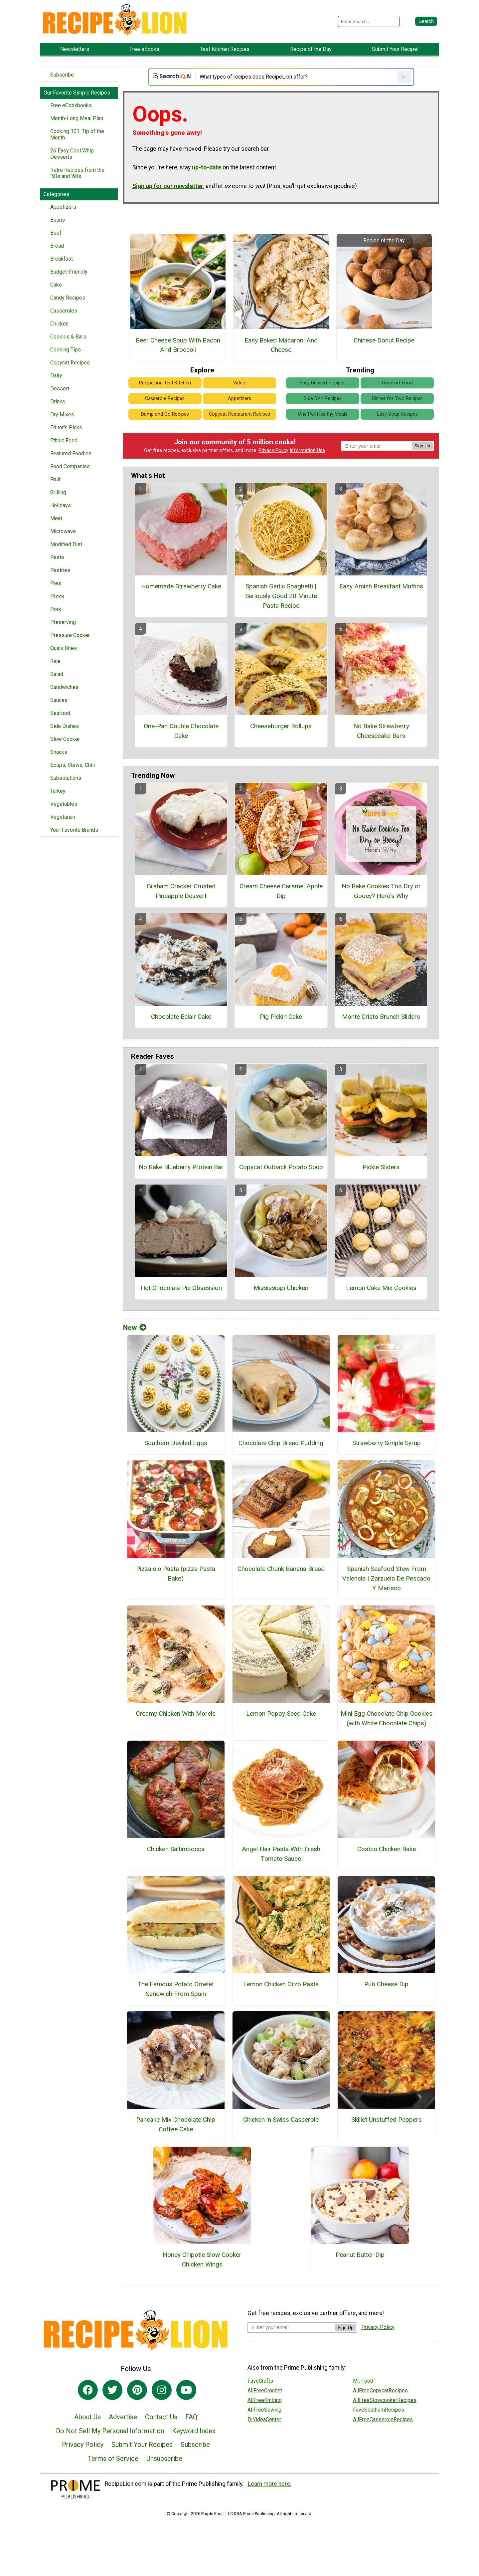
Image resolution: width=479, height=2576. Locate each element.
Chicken (59, 324)
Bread (57, 246)
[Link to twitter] (112, 2390)
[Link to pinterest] (137, 2390)
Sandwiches (64, 687)
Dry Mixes (62, 414)
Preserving (63, 622)
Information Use (307, 450)
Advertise (123, 2417)
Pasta (57, 557)
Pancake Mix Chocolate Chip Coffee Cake (175, 2124)
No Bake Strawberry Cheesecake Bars (381, 731)
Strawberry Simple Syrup (386, 1443)
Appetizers (63, 207)
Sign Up (422, 445)
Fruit (55, 479)
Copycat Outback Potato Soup (281, 1167)
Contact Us (161, 2417)
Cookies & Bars (68, 336)
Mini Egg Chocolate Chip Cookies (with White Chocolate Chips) (386, 1718)
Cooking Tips (65, 349)
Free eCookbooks (71, 105)
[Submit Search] (426, 21)
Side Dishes (64, 726)
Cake (56, 285)
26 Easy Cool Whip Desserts (72, 153)
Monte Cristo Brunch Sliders (381, 1016)
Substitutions (65, 778)
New (134, 1328)
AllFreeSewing (264, 2410)
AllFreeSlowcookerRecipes (384, 2400)
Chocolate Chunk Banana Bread (281, 1569)
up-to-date (206, 167)
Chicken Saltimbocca (176, 1849)
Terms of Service (113, 2459)
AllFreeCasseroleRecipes (383, 2419)
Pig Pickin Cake (281, 1016)
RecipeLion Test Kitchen (165, 383)
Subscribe (62, 75)
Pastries (60, 570)
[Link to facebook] (88, 2390)
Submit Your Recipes (142, 2445)
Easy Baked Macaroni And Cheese (281, 345)
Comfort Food (397, 383)
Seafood (60, 713)
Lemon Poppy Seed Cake (281, 1713)
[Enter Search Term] (369, 21)
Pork (55, 609)
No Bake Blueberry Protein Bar (181, 1167)
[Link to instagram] (162, 2390)
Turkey (58, 791)
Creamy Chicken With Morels (176, 1713)
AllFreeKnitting (264, 2400)
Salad (56, 674)
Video (239, 383)
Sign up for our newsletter (167, 186)
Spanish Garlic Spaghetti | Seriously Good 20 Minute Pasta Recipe (281, 595)
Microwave (63, 531)
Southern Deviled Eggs (175, 1443)
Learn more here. (269, 2483)
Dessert (59, 388)
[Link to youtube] (186, 2390)
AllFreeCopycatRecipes (380, 2390)
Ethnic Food (64, 440)
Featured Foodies (70, 453)
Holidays (60, 505)
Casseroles (63, 311)
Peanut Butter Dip (360, 2254)
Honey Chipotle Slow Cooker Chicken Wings (202, 2259)
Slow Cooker (65, 739)
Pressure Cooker (70, 635)
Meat (56, 518)
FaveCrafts (260, 2381)
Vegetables (63, 804)
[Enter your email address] (291, 2327)
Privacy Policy (273, 450)
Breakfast (61, 259)
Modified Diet (66, 544)
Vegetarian (62, 817)
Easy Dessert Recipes (323, 383)
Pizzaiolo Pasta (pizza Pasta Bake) (175, 1573)
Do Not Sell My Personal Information (110, 2431)
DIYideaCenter (264, 2419)
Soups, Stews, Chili (72, 765)
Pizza (57, 596)
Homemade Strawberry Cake (181, 586)
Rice (55, 661)
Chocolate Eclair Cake (181, 1016)
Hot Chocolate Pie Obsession (181, 1288)
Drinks (57, 401)
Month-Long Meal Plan (76, 118)
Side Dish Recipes (323, 398)
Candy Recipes (67, 298)
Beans (57, 220)
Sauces (59, 700)
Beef (56, 233)
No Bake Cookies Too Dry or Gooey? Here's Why (381, 891)
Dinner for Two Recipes (397, 398)
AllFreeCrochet (264, 2390)
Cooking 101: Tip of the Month (77, 134)
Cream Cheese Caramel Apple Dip (281, 891)
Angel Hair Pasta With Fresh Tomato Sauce (281, 1853)
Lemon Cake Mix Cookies (381, 1288)
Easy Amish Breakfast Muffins (381, 586)
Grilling (58, 492)
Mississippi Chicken (280, 1288)
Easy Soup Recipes (397, 414)
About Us (87, 2417)
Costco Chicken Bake (386, 1849)
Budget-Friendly (68, 272)
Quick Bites (63, 648)
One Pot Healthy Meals (322, 414)
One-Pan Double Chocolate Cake (181, 731)
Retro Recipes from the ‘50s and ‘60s (77, 173)
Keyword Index (194, 2431)
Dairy (56, 375)
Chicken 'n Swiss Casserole (281, 2119)
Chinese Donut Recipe (384, 340)
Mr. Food (363, 2381)
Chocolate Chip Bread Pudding (281, 1443)
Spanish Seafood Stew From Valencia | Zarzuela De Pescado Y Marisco (386, 1578)
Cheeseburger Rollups (281, 726)
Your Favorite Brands (74, 830)
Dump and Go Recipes (165, 414)
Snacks (58, 752)
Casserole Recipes (165, 398)
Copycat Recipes (70, 362)
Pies (55, 583)
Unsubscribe (164, 2459)
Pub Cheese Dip (386, 1984)
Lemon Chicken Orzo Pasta (281, 1984)
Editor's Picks (66, 427)
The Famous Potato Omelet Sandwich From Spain (175, 1989)
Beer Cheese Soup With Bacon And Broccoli (178, 345)
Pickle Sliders (381, 1167)
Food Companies (70, 466)
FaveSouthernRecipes (378, 2410)
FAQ (191, 2417)
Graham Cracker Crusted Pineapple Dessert (181, 891)
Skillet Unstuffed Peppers (386, 2119)
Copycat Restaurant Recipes (239, 414)
